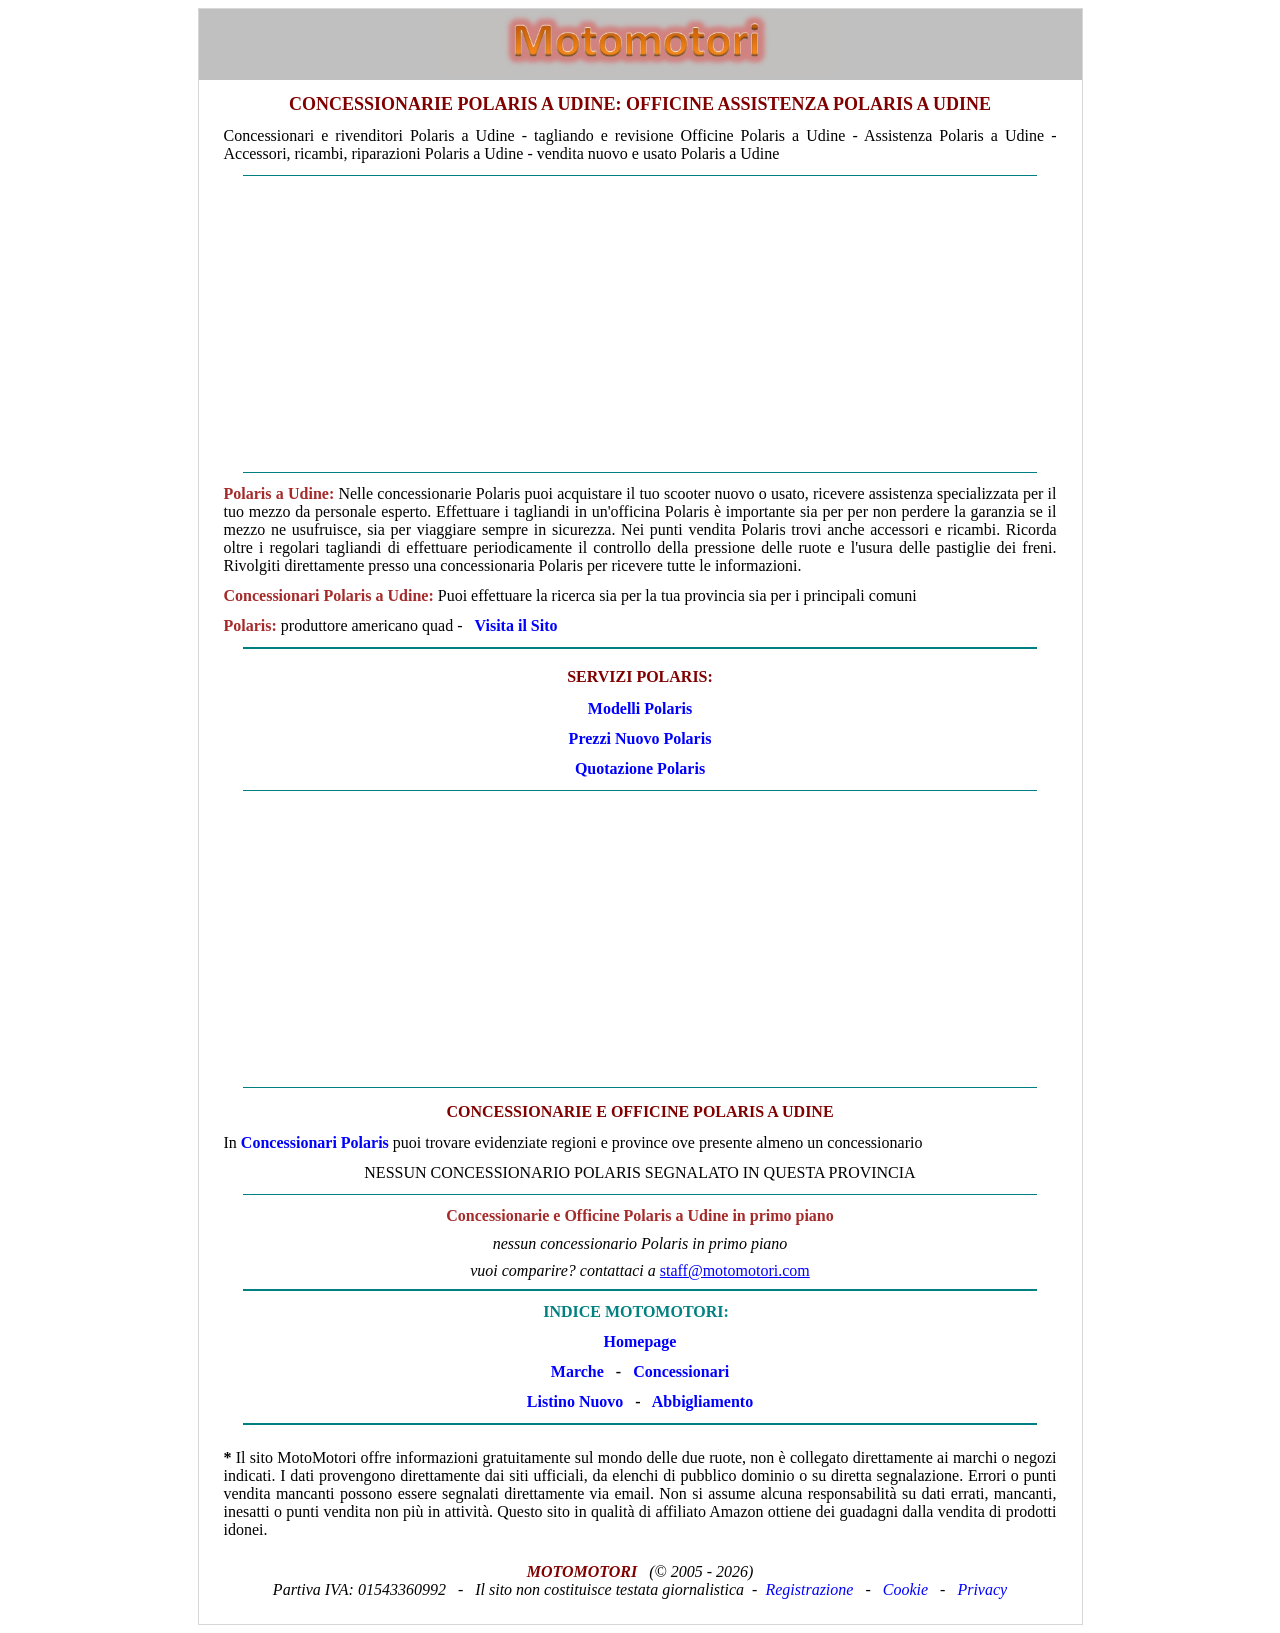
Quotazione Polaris (640, 768)
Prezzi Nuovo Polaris (640, 738)
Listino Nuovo (575, 1401)
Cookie (905, 1589)
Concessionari (681, 1371)
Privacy (982, 1589)
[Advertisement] (640, 324)
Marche (577, 1371)
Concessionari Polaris (315, 1142)
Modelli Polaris (640, 708)
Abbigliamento (702, 1401)
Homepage (640, 1341)
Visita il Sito (516, 625)
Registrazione (809, 1589)
